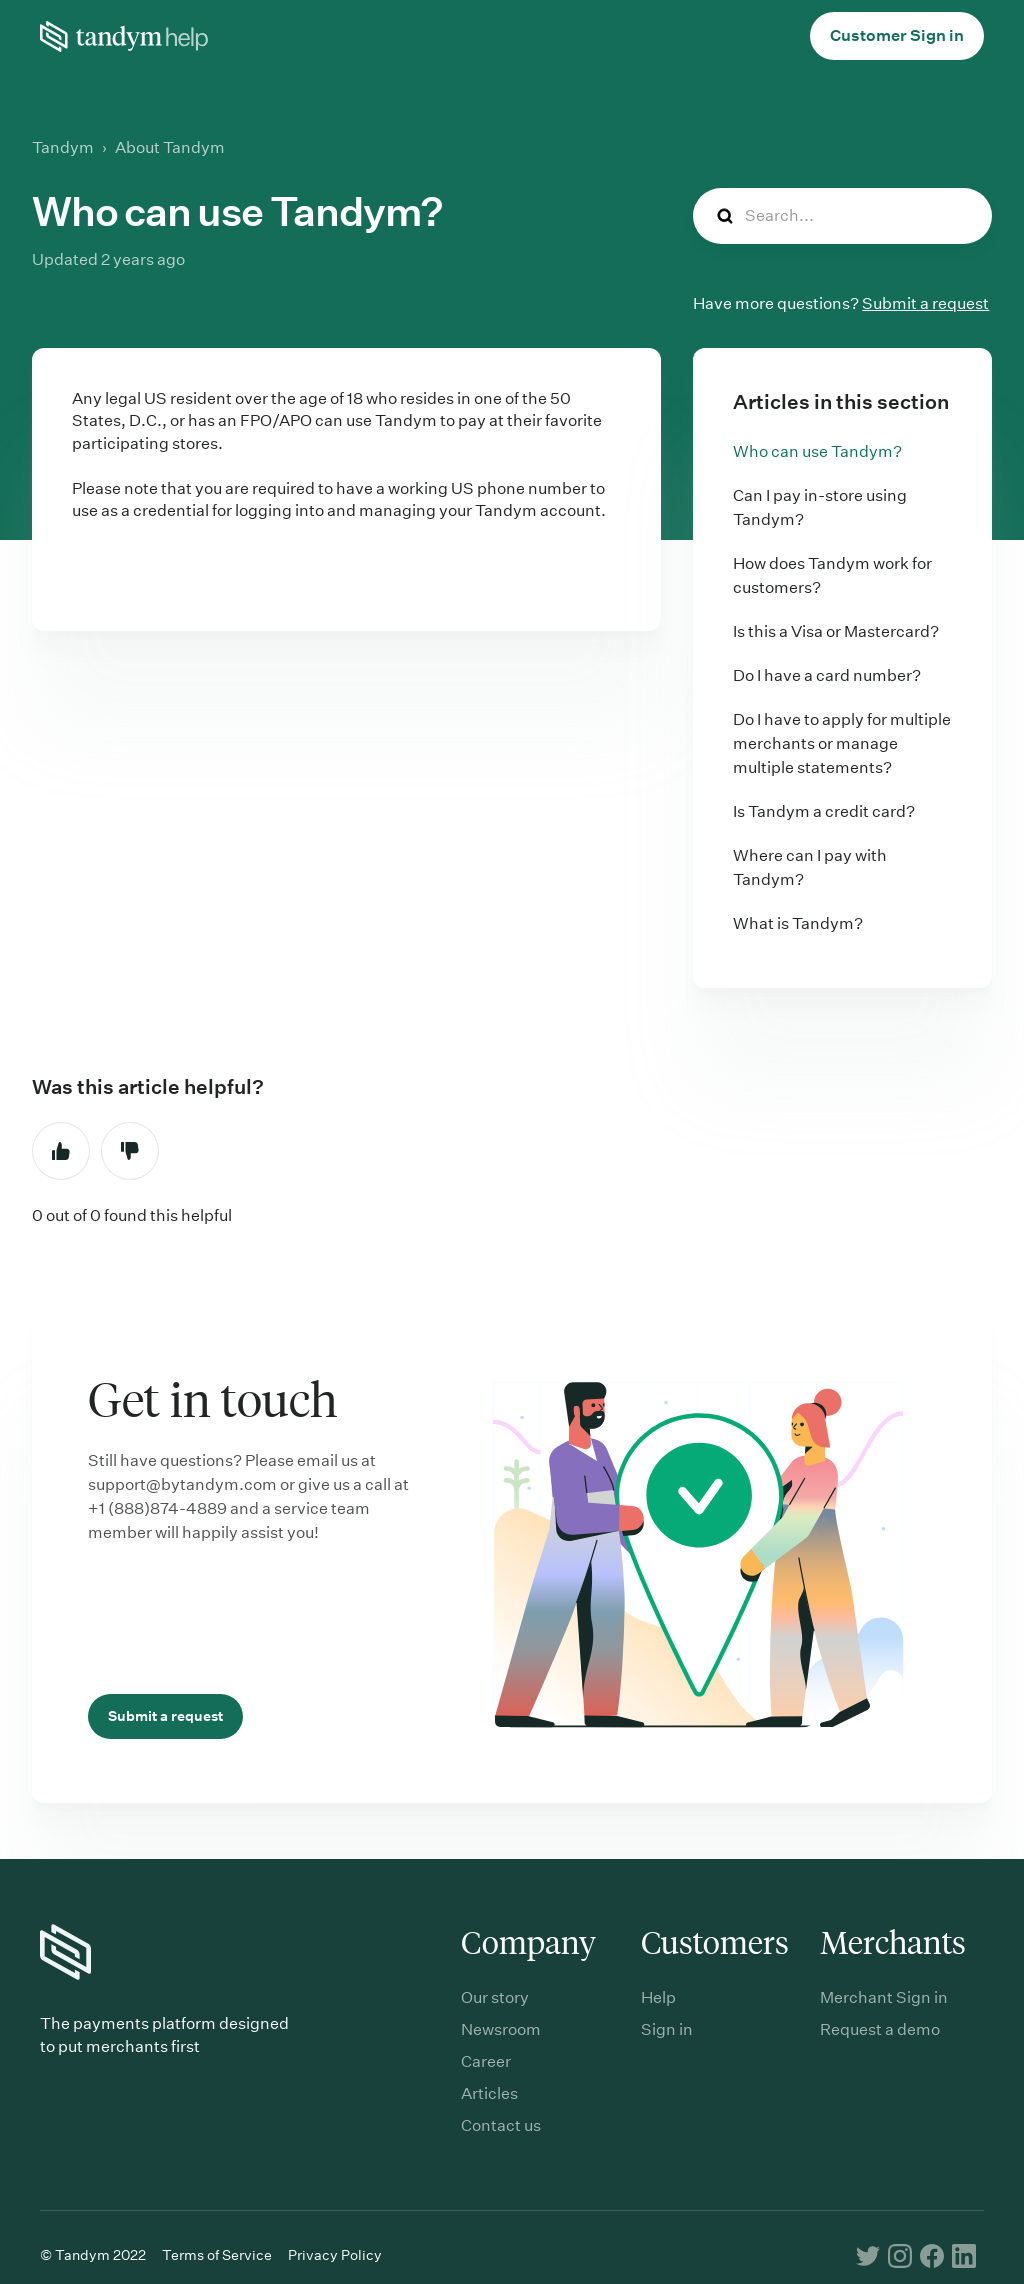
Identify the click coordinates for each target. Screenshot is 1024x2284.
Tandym (63, 147)
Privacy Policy (335, 2255)
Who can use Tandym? (817, 451)
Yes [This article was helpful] (61, 1151)
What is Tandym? (798, 923)
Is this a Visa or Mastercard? (836, 631)
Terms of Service (217, 2255)
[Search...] (842, 216)
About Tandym (170, 147)
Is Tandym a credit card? (824, 811)
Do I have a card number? (827, 675)
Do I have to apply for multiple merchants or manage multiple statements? (842, 743)
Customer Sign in (897, 35)
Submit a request (925, 303)
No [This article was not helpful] (130, 1151)
